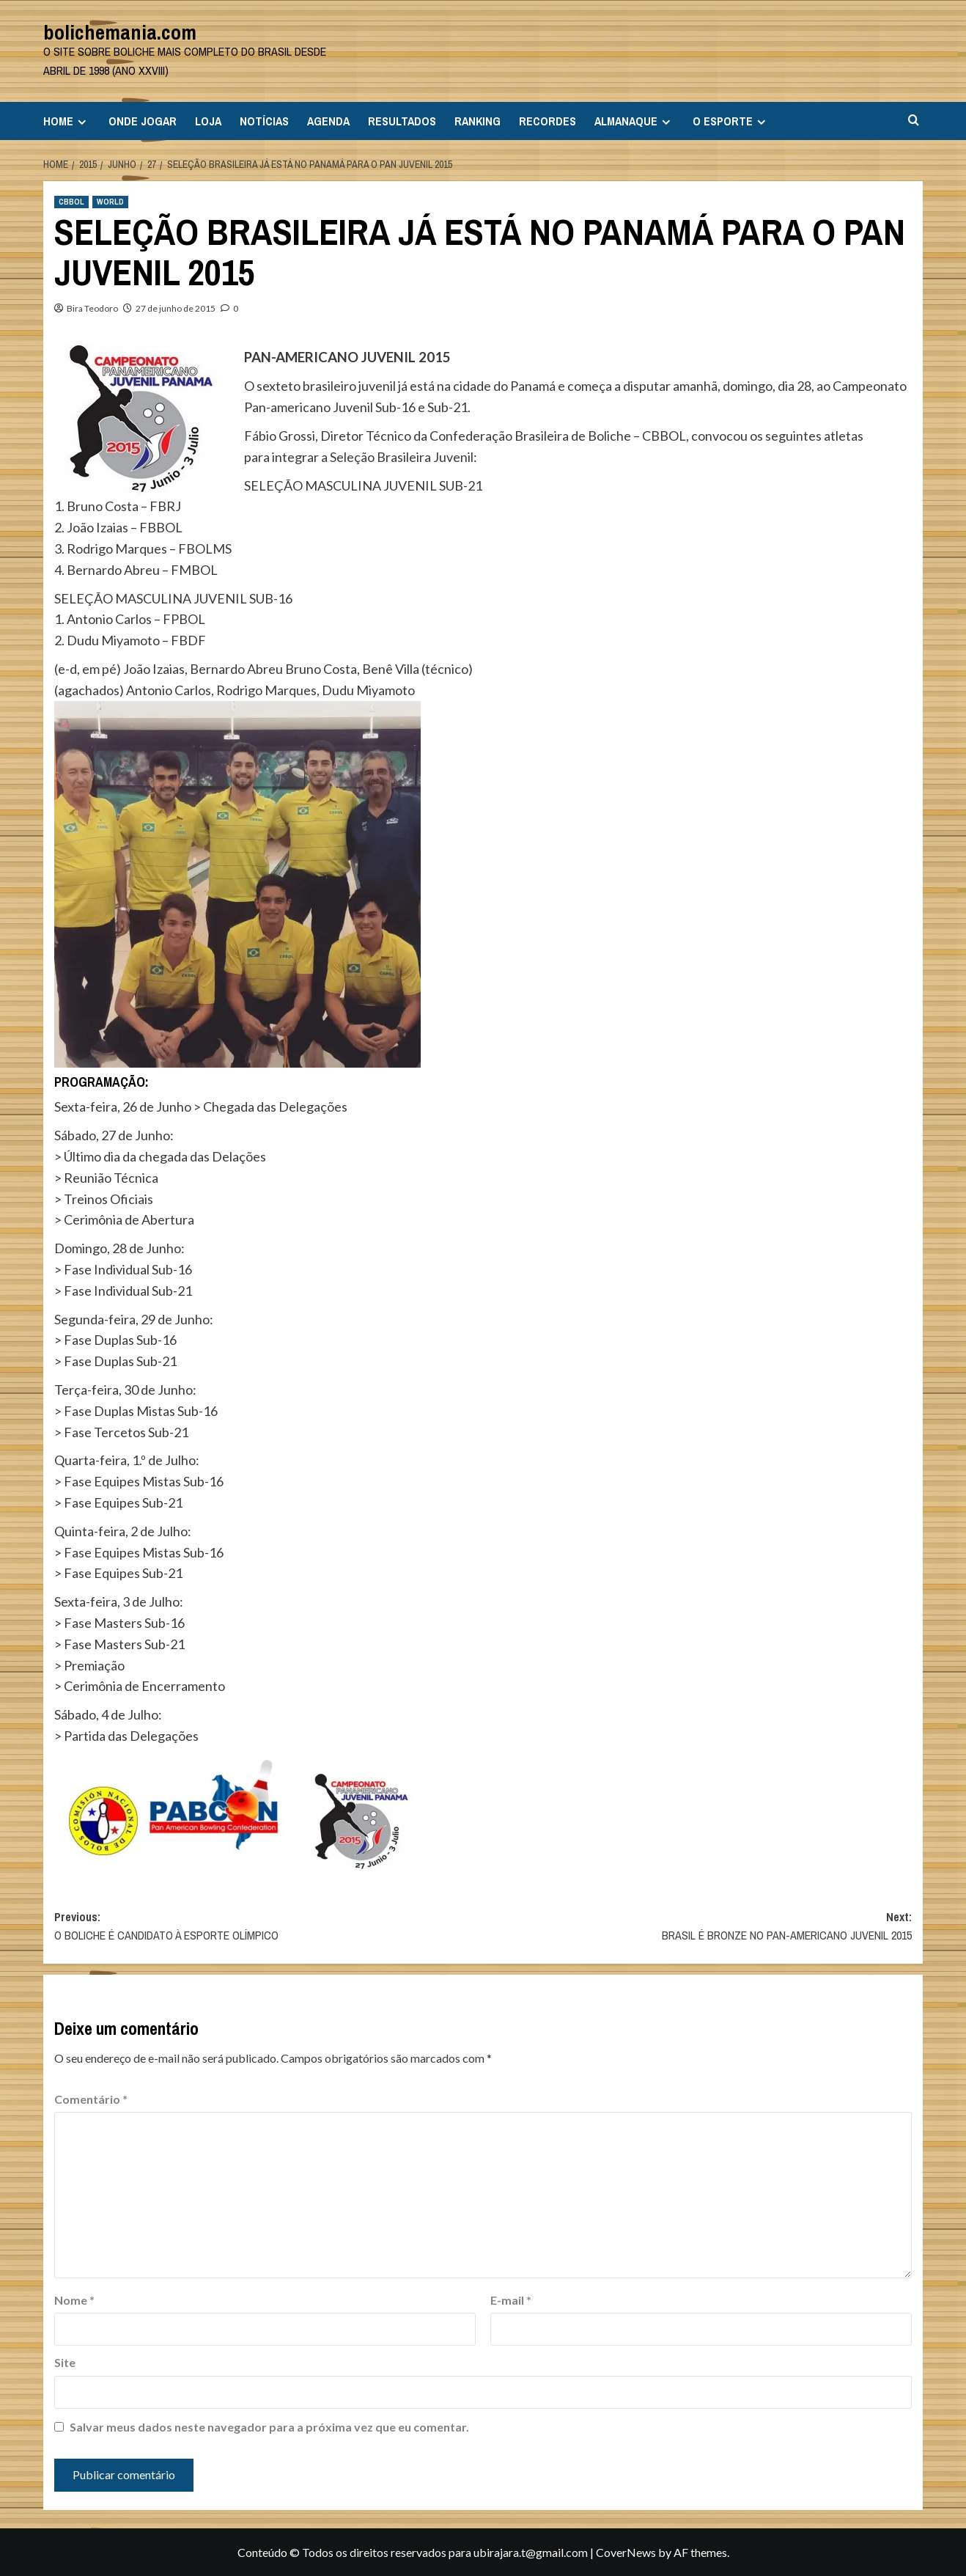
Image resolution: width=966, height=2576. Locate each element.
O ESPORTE (731, 121)
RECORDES (547, 121)
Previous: (268, 1927)
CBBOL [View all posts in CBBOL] (71, 202)
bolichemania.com (119, 32)
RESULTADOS (402, 121)
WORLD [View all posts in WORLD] (110, 202)
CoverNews (626, 2552)
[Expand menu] (81, 122)
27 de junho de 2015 (175, 308)
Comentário (91, 2099)
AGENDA (328, 121)
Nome (74, 2300)
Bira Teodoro (92, 308)
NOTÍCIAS (264, 121)
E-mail (510, 2300)
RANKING (477, 121)
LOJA (208, 121)
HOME (66, 121)
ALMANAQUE (634, 121)
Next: (697, 1927)
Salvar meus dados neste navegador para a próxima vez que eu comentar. (269, 2427)
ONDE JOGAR (142, 121)
